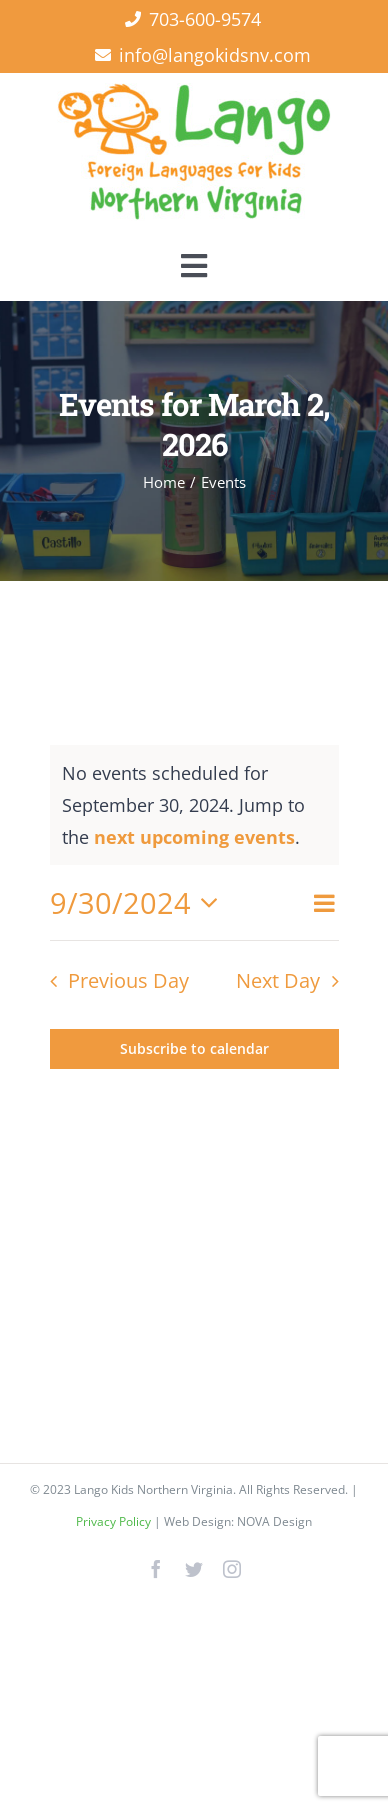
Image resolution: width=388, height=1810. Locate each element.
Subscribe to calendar (194, 1049)
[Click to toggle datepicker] (140, 902)
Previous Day (128, 980)
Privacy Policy (115, 1521)
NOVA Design (274, 1521)
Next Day (278, 980)
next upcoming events (194, 837)
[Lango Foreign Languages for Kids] (194, 92)
